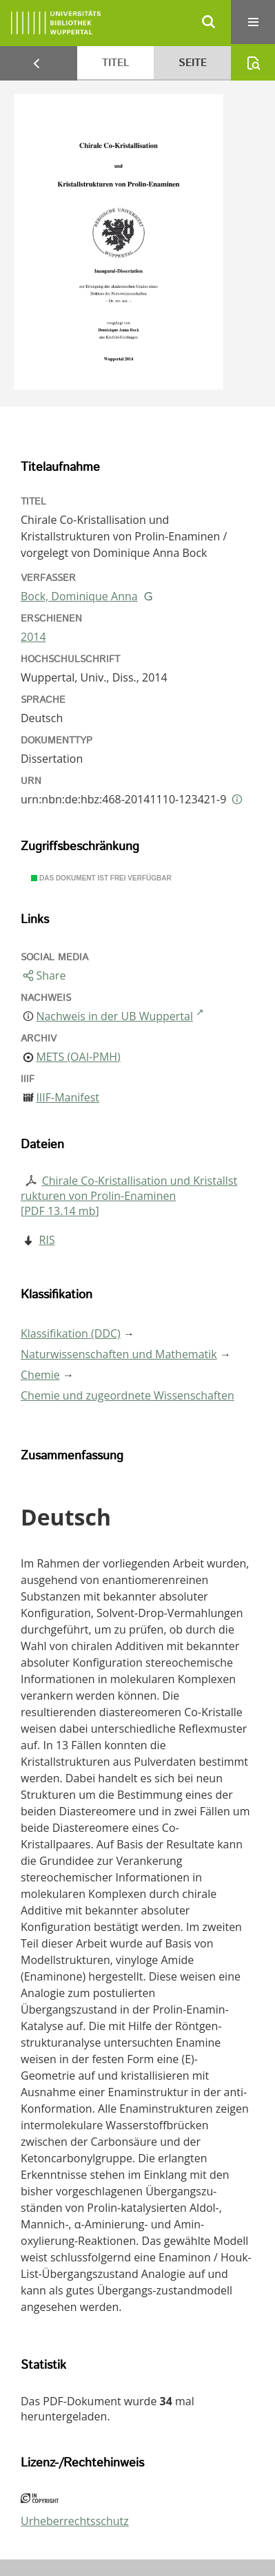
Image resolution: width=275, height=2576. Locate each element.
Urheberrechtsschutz (75, 2521)
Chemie (40, 1374)
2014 (33, 636)
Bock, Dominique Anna (79, 596)
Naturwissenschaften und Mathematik (119, 1354)
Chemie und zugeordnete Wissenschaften (127, 1395)
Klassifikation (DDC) (71, 1333)
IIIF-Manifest (67, 1097)
